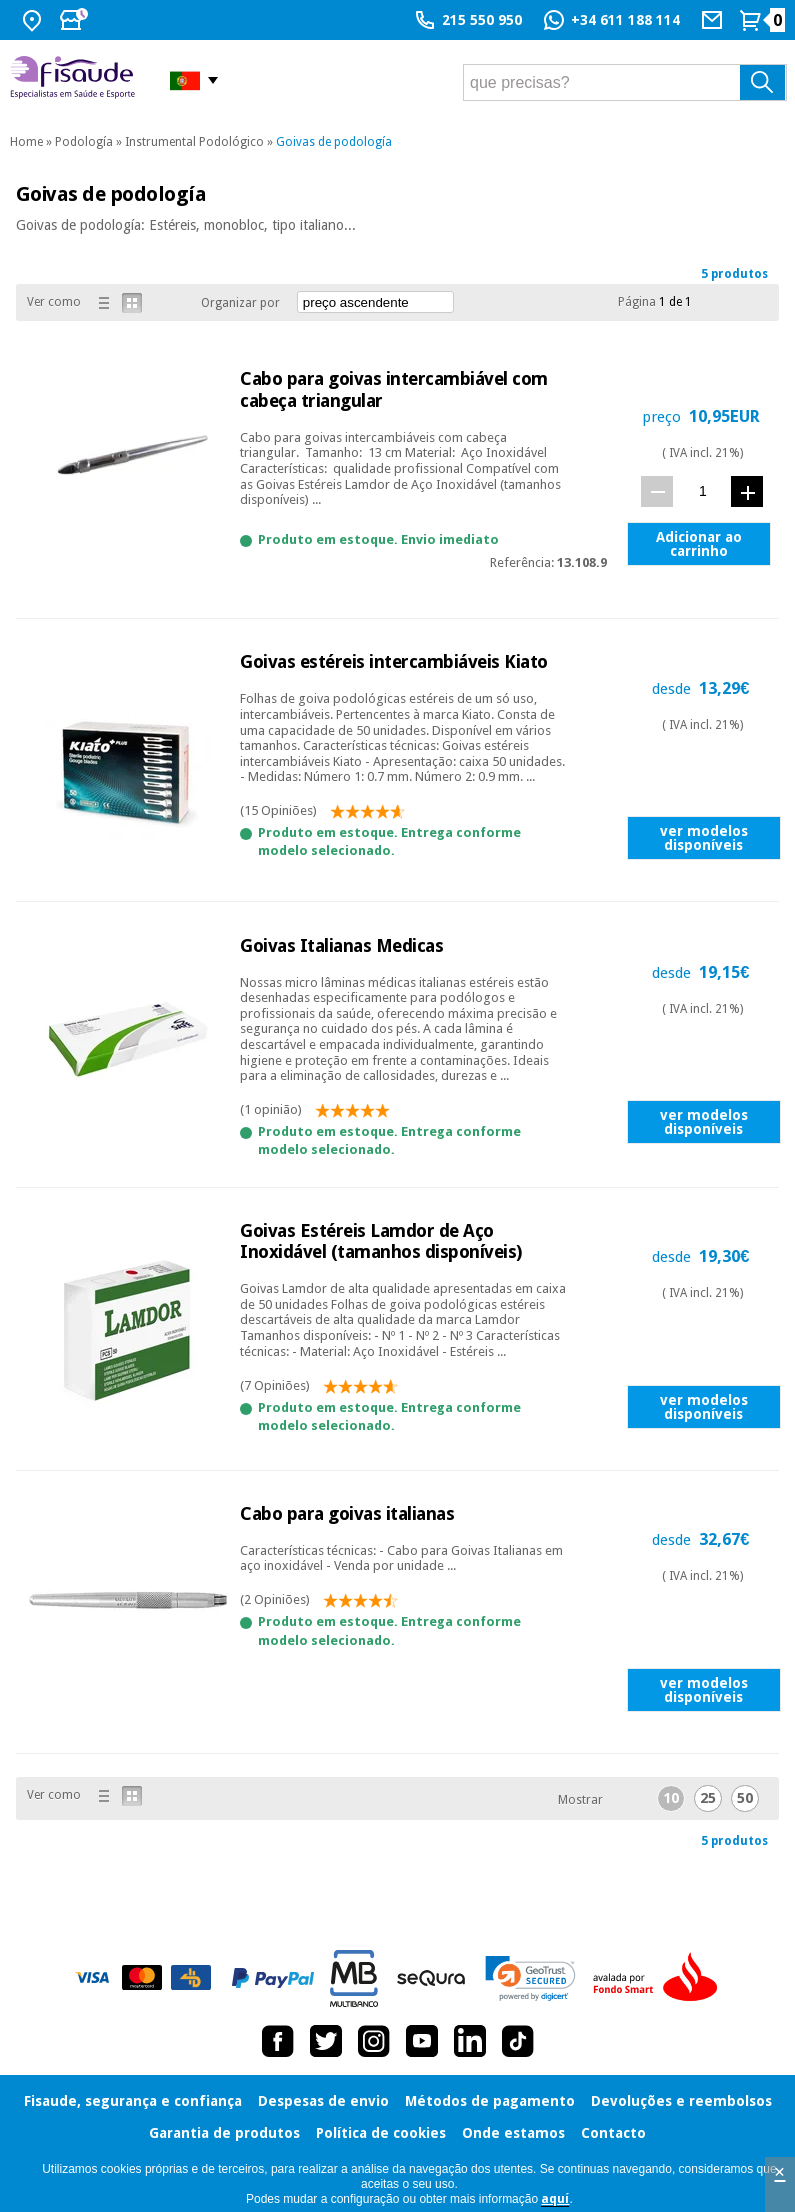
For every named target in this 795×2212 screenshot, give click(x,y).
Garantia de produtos (224, 2133)
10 (671, 1798)
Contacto (613, 2133)
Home (26, 142)
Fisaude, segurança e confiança (133, 2101)
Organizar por (240, 303)
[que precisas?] (625, 82)
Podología (84, 142)
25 (708, 1798)
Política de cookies (381, 2133)
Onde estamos (513, 2133)
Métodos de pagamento (490, 2101)
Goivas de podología (334, 142)
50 (745, 1798)
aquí (555, 2199)
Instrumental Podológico (194, 142)
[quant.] (702, 490)
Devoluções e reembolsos (681, 2101)
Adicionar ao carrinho (699, 544)
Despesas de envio (323, 2101)
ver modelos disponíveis (704, 838)
